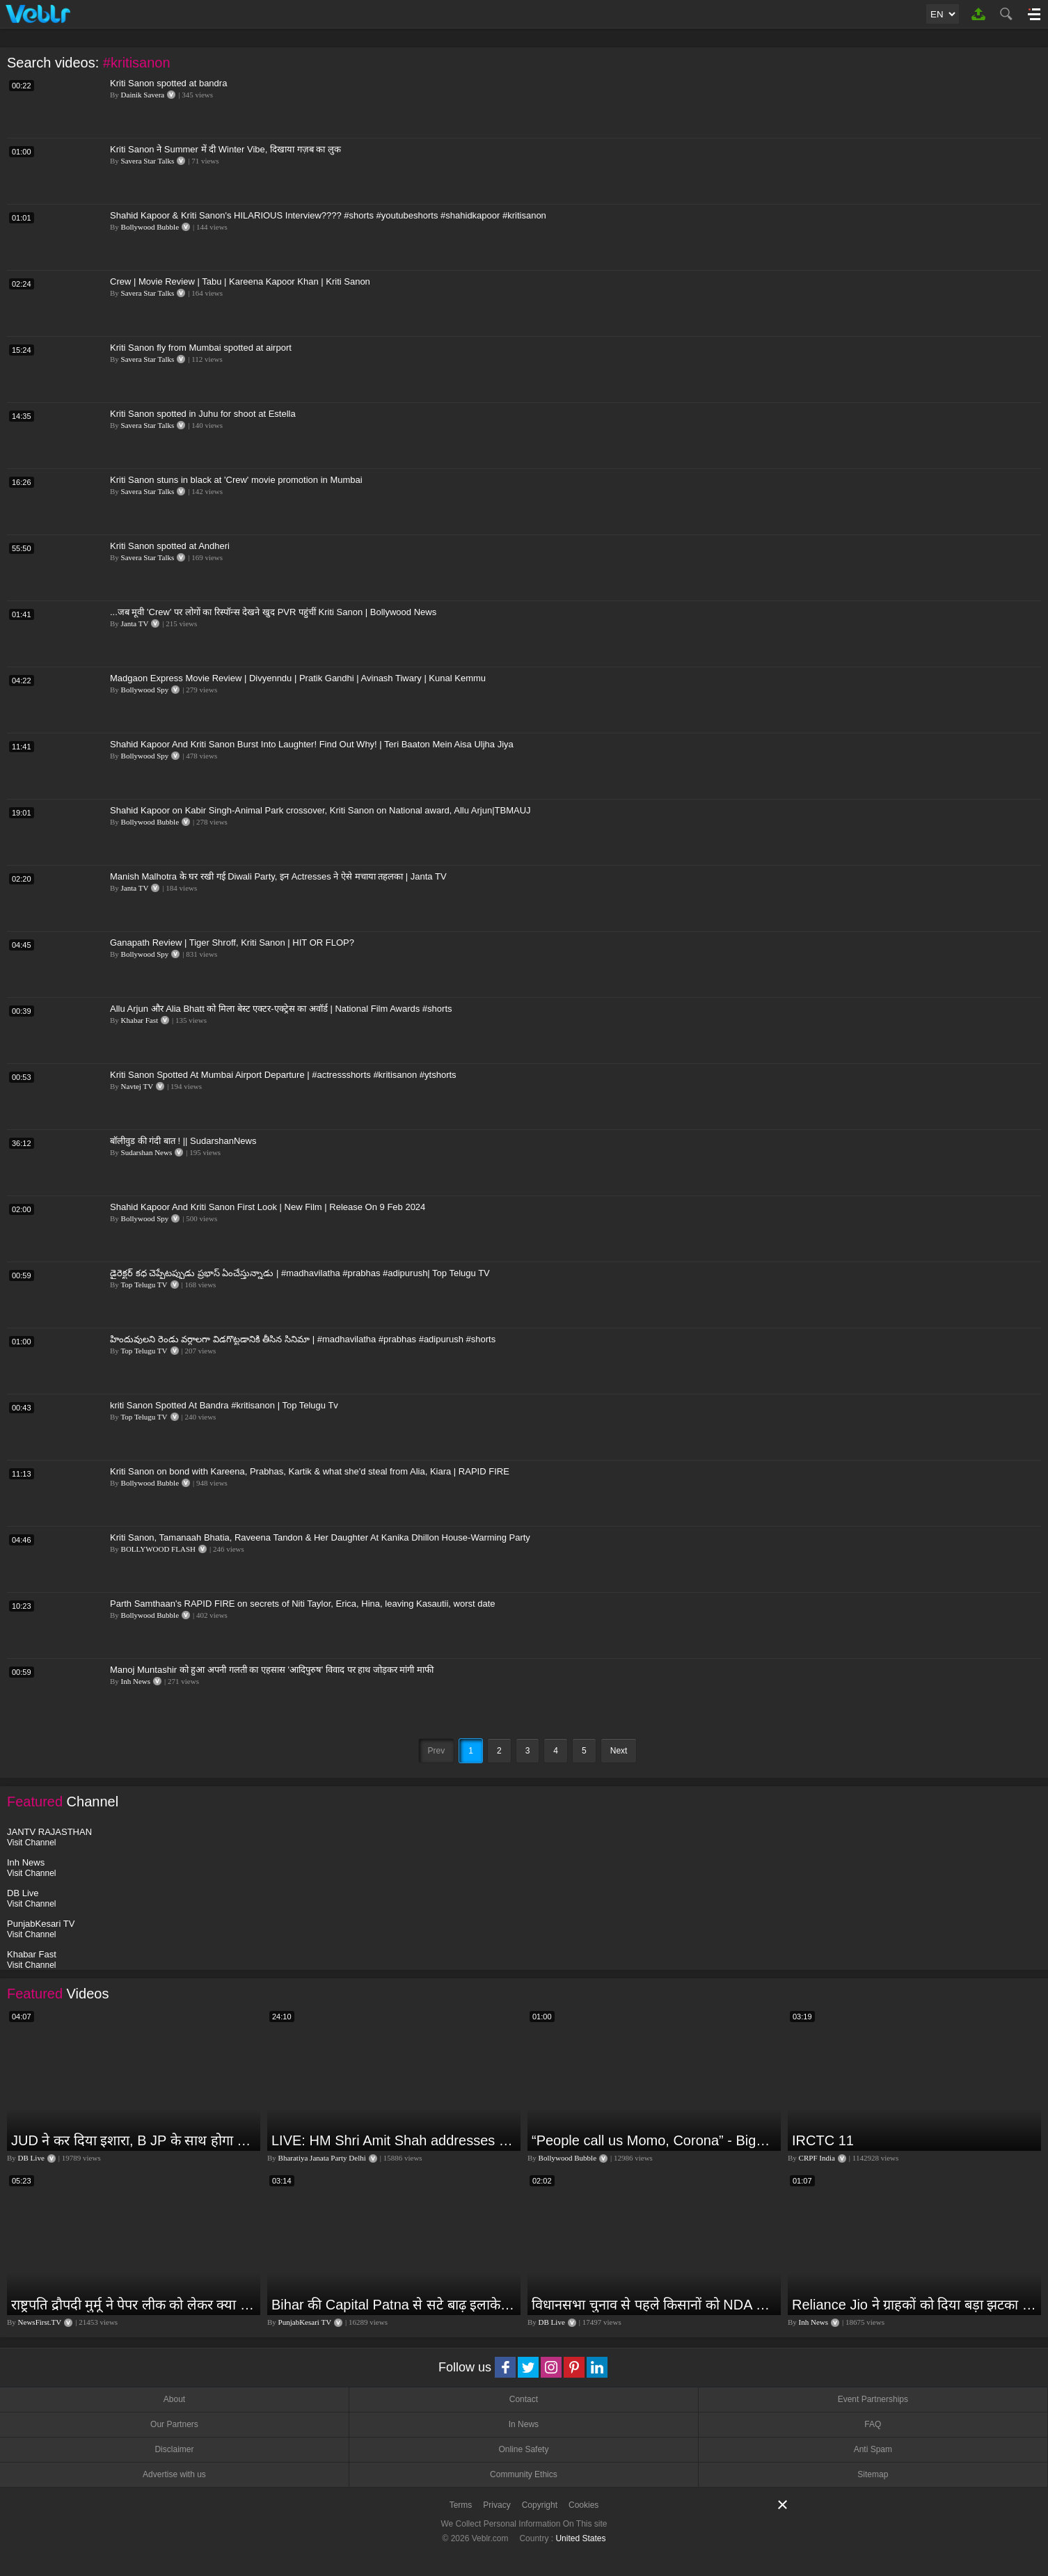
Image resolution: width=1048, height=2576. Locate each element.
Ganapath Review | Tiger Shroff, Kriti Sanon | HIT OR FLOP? (232, 942)
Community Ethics (523, 2474)
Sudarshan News (147, 1152)
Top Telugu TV (143, 1284)
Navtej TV (137, 1086)
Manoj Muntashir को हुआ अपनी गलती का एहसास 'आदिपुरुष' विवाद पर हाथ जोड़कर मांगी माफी (272, 1669)
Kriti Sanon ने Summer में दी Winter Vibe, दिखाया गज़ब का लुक (225, 149)
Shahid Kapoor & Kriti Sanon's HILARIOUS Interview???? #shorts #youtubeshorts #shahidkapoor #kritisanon (328, 215)
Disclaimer (173, 2449)
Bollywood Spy (145, 689)
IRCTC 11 (823, 2140)
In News (524, 2424)
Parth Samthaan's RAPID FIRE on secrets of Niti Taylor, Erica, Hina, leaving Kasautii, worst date (302, 1603)
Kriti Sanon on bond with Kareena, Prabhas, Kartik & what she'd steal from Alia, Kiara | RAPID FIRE (309, 1471)
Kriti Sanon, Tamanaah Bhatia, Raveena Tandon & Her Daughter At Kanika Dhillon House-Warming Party (320, 1537)
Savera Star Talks (148, 161)
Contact (523, 2399)
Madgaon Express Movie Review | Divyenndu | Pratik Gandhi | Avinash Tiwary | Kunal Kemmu (298, 678)
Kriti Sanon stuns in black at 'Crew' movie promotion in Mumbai (236, 480)
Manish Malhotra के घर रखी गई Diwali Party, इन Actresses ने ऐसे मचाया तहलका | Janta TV (278, 876)
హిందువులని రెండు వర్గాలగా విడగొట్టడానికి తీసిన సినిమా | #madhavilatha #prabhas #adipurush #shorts (302, 1339)
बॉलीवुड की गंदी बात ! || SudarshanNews (183, 1141)
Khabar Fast (139, 1020)
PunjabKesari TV (304, 2322)
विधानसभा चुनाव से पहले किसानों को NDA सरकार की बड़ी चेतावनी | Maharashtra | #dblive (654, 2304)
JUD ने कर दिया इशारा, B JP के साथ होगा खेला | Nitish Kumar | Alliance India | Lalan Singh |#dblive (134, 2140)
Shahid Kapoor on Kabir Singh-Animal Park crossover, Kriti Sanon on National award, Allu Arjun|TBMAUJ (320, 810)
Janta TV (135, 623)
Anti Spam (873, 2449)
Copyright (539, 2505)
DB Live (31, 2158)
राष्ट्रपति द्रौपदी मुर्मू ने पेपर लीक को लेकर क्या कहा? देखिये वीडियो (134, 2304)
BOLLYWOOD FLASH (158, 1549)
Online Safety (523, 2449)
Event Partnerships (873, 2399)
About (174, 2399)
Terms (461, 2505)
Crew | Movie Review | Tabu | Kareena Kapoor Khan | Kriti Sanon (240, 281)
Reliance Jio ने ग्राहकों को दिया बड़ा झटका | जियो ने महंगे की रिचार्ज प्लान (915, 2304)
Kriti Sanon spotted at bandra (168, 83)
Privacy (496, 2505)
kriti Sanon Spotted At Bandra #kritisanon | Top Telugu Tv (224, 1405)
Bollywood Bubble (150, 227)
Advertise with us (174, 2474)
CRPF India (817, 2158)
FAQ (872, 2424)
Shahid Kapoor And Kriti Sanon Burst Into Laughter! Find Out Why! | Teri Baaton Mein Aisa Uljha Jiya (312, 744)
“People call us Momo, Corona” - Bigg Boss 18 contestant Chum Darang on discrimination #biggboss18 (654, 2140)
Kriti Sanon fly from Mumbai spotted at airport (201, 347)
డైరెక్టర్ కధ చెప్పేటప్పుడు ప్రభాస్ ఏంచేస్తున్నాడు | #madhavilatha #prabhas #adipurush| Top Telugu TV (300, 1273)
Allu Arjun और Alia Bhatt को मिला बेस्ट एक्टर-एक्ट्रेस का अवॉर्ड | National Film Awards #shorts (281, 1008)
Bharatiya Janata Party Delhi (322, 2158)
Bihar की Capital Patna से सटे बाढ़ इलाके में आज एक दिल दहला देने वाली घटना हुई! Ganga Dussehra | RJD (394, 2304)
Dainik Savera (143, 94)
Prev (436, 1751)
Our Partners (174, 2424)
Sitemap (872, 2474)
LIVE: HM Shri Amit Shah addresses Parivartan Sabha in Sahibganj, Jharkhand (394, 2140)
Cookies (583, 2505)
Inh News (135, 1681)
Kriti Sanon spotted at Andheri (170, 546)
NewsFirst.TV (40, 2322)
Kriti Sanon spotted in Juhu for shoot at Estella (203, 413)
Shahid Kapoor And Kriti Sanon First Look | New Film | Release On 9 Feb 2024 (267, 1207)
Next (619, 1751)
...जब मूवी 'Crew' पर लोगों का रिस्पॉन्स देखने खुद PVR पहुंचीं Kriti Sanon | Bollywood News (273, 612)
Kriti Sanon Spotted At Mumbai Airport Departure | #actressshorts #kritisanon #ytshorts (283, 1075)
